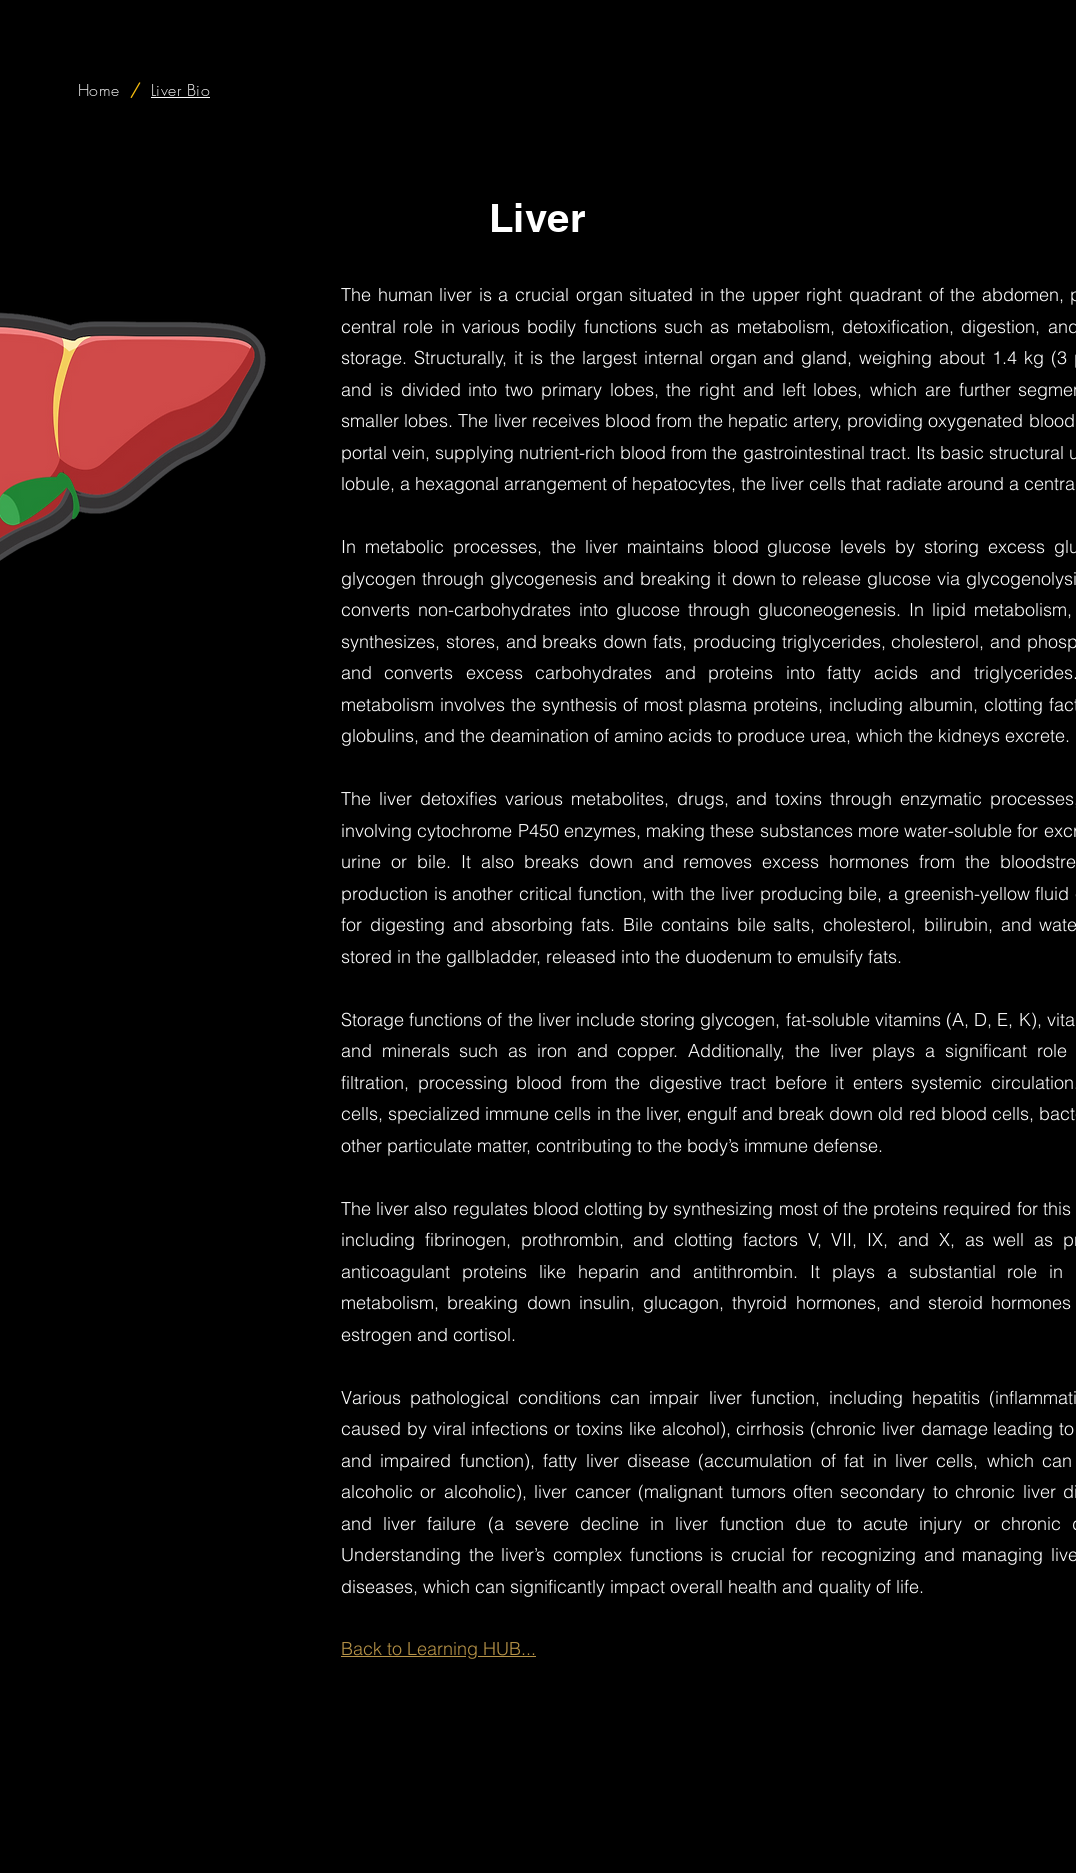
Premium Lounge (825, 1846)
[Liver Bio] (180, 90)
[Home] (99, 90)
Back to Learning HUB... (438, 1648)
